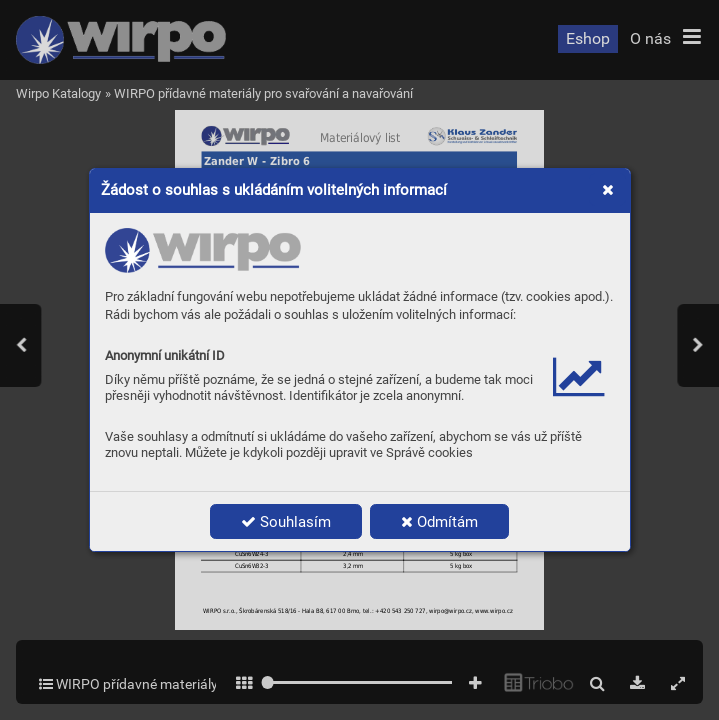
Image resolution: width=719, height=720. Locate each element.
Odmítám (439, 522)
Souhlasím (286, 522)
